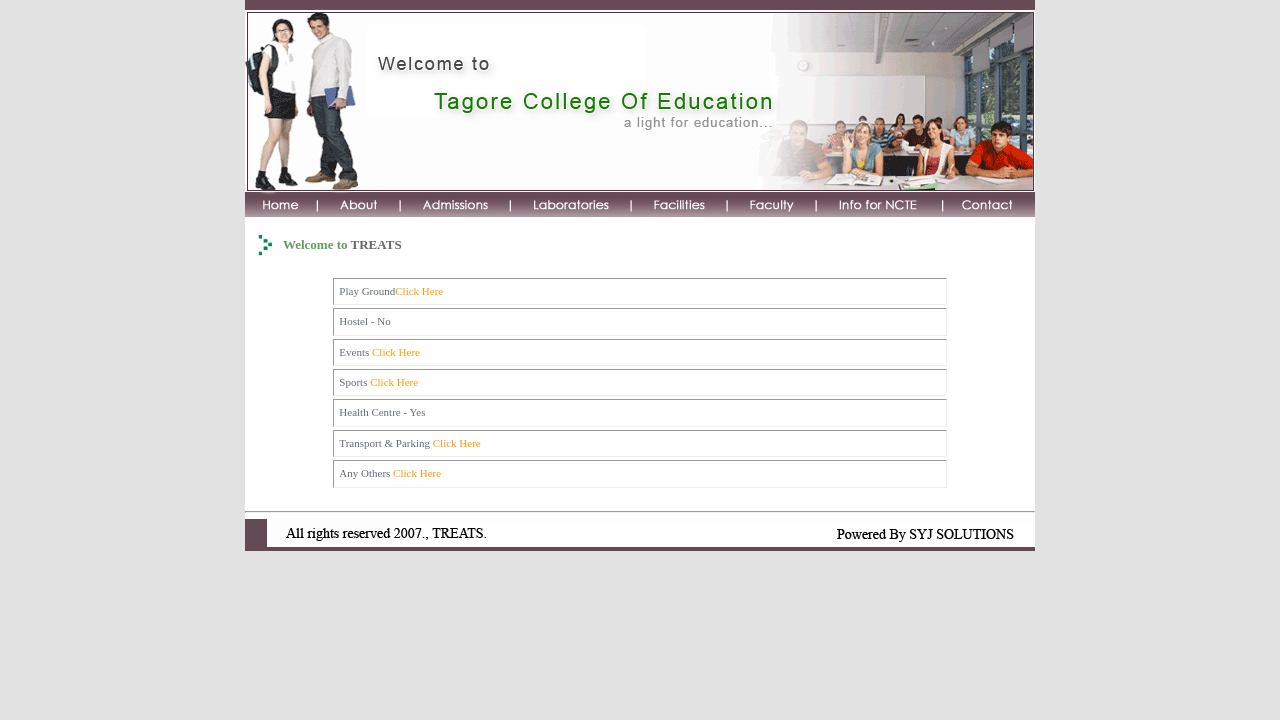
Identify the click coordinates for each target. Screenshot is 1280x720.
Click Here (419, 291)
